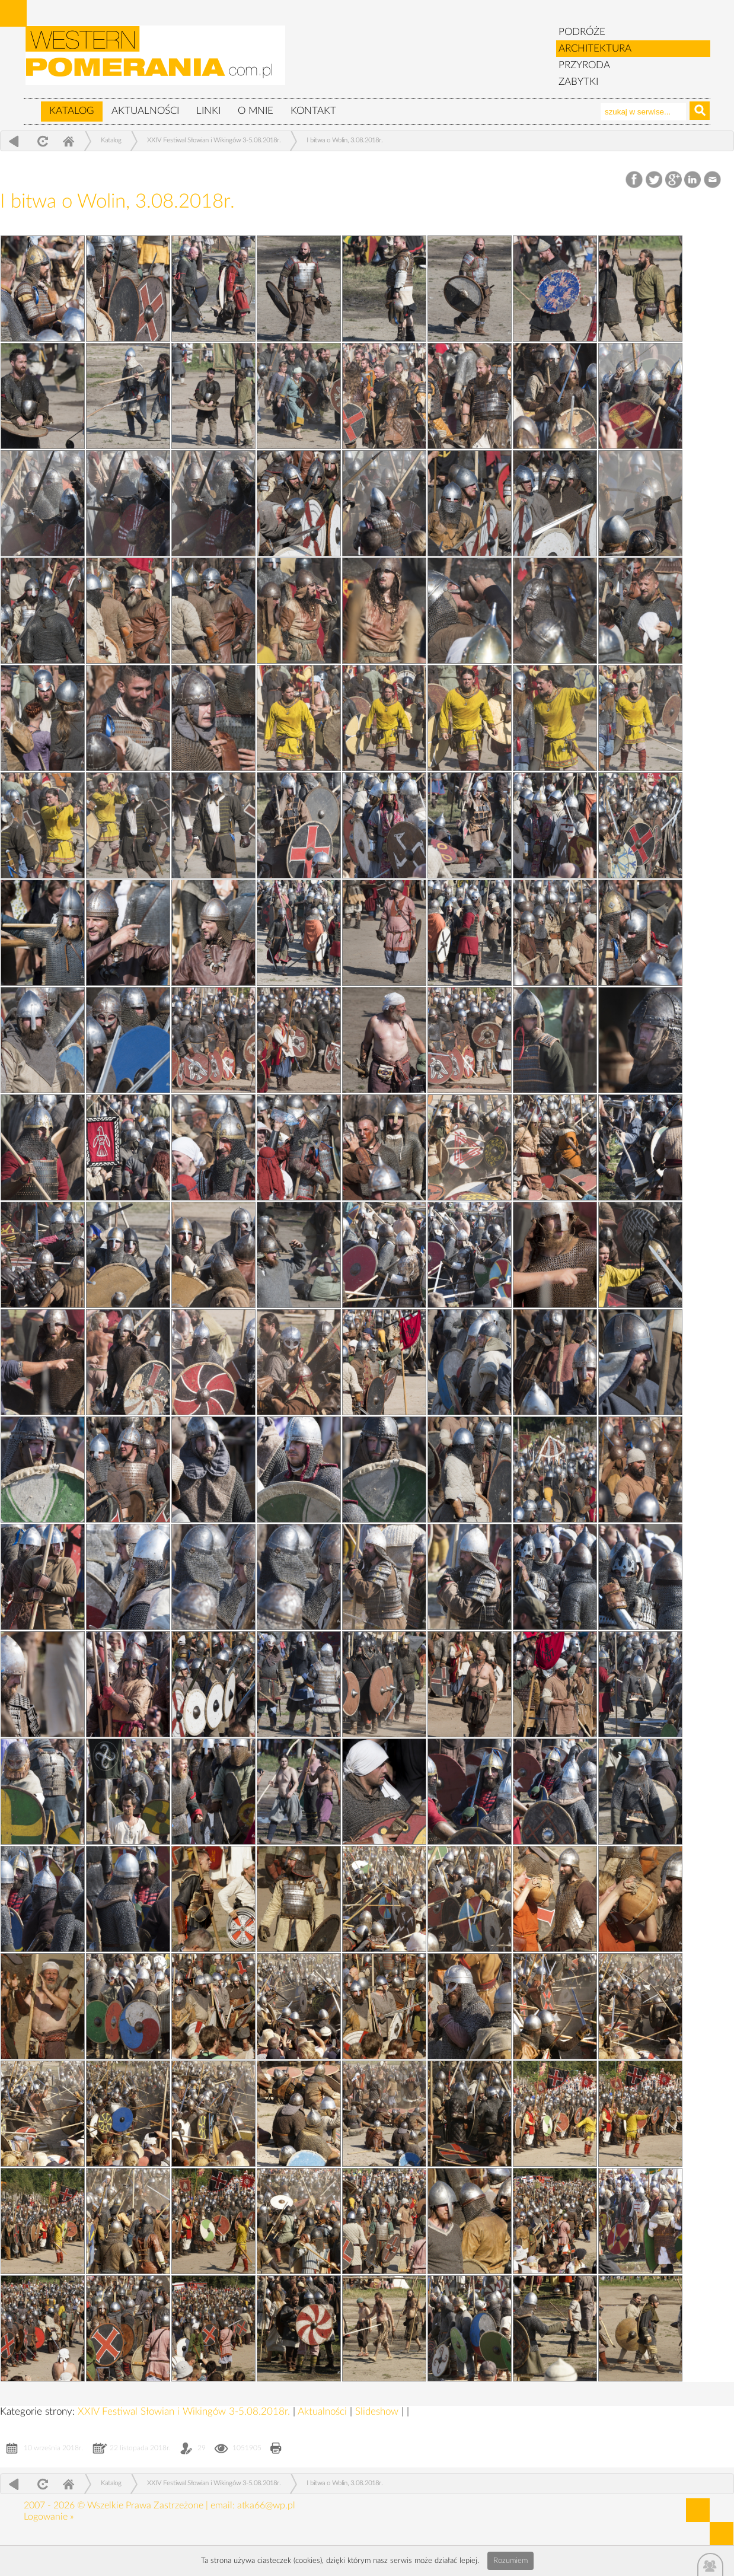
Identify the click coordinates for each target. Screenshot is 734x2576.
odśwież (41, 141)
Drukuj (276, 2449)
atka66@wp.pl (266, 2505)
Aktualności (145, 111)
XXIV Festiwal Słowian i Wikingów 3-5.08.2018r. (214, 140)
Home (68, 141)
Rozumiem (510, 2561)
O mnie (255, 111)
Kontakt (313, 111)
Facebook (635, 180)
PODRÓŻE (582, 32)
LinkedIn (693, 180)
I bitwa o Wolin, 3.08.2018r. (345, 140)
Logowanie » (49, 2516)
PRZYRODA (584, 65)
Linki (208, 111)
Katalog (71, 111)
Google (674, 180)
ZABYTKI (578, 82)
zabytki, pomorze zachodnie (155, 61)
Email (713, 180)
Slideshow (378, 2411)
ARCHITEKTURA (595, 48)
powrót (14, 141)
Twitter (654, 180)
